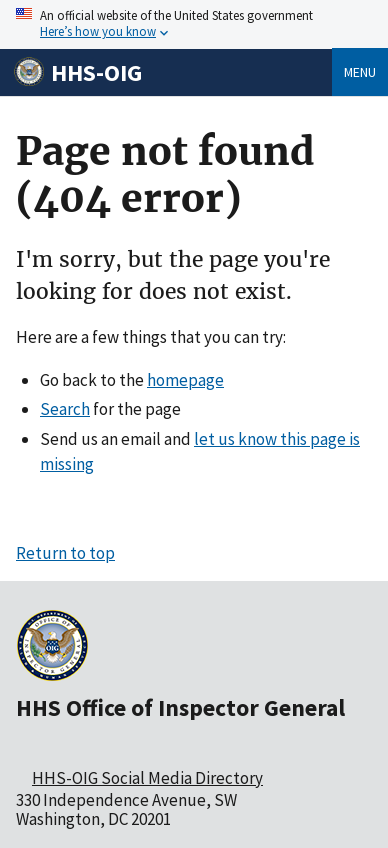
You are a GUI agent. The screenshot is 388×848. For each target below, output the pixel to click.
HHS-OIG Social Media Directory (147, 778)
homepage (185, 380)
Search (65, 409)
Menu (360, 72)
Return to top (65, 553)
